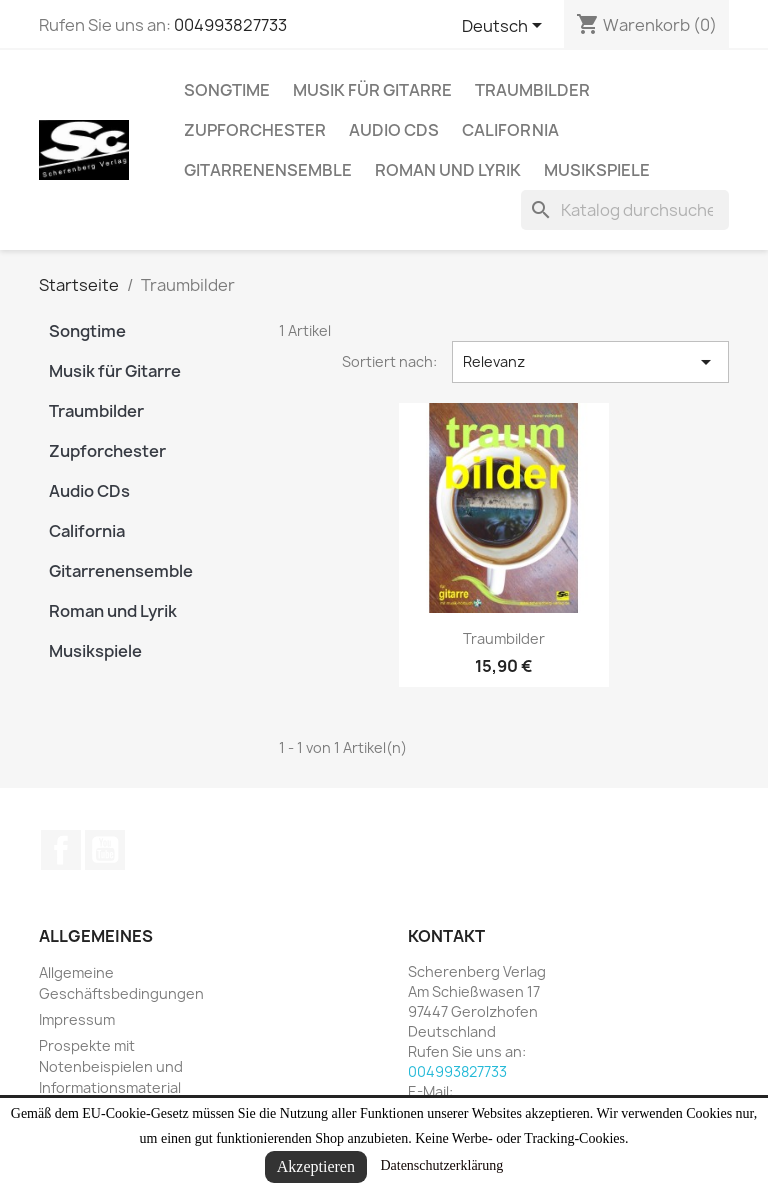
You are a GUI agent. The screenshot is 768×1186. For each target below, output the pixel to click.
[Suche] (625, 210)
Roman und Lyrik (448, 170)
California (510, 130)
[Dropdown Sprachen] (505, 27)
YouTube (105, 850)
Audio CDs (394, 130)
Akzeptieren (316, 1166)
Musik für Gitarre (372, 90)
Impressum (77, 1019)
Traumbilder (532, 90)
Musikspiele (597, 170)
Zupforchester (255, 130)
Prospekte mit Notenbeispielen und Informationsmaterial (111, 1066)
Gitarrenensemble (268, 170)
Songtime (227, 90)
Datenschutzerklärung (441, 1165)
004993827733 (230, 25)
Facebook (61, 850)
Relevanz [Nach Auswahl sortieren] (590, 362)
